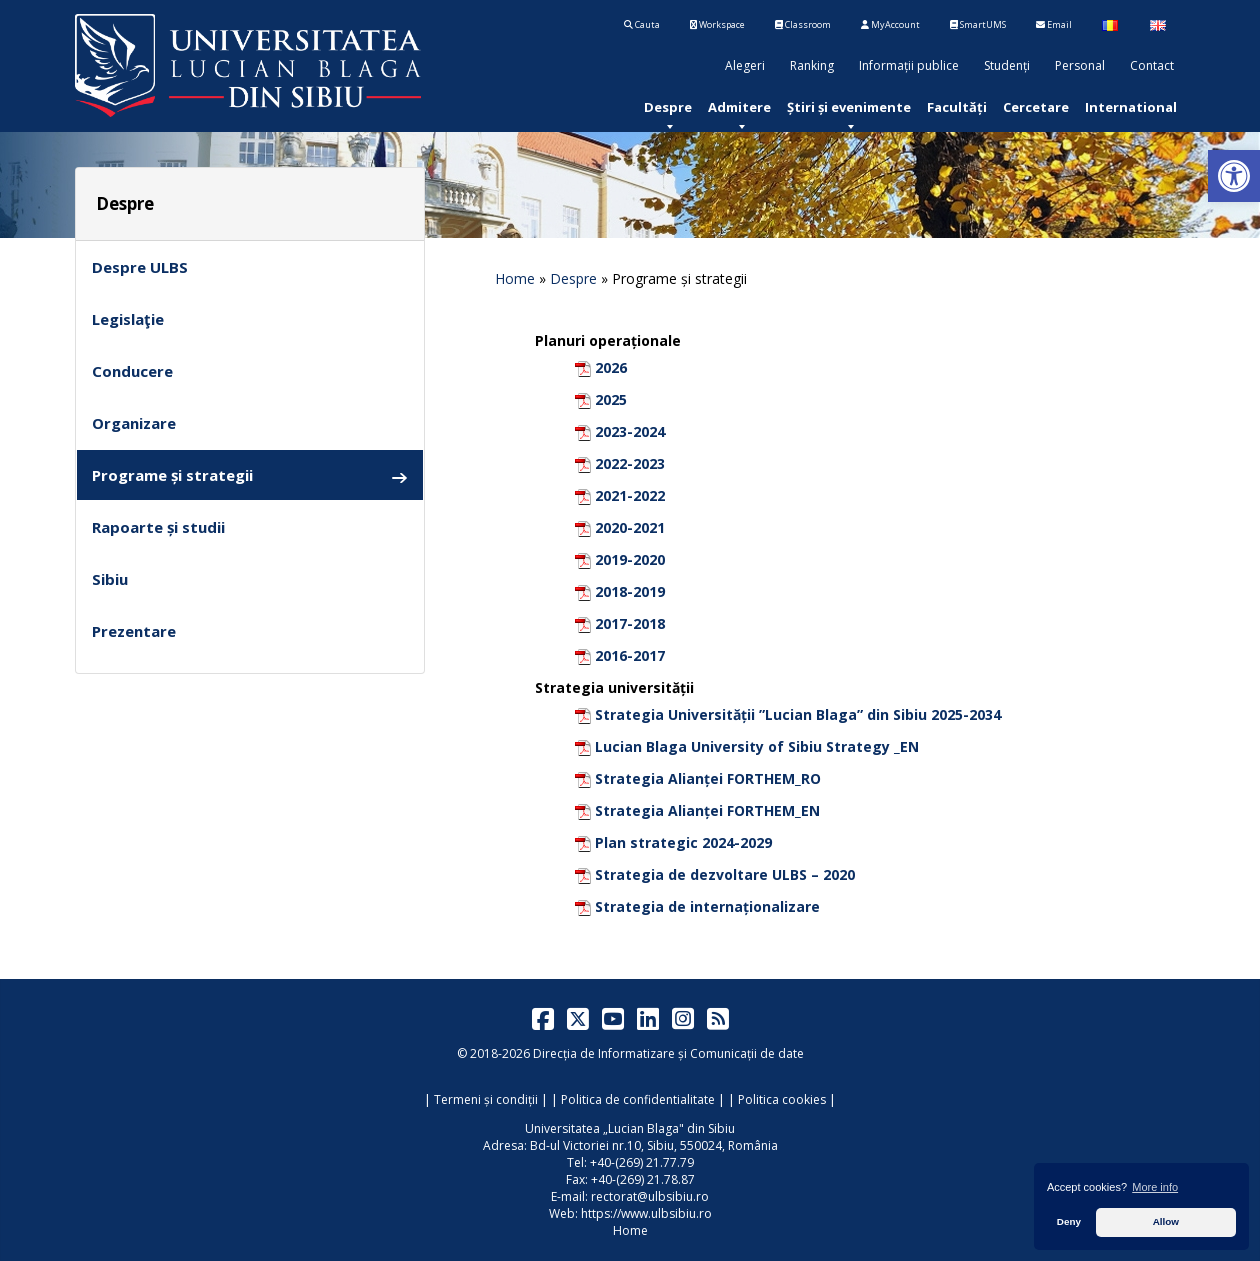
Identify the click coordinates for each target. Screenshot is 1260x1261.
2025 (611, 399)
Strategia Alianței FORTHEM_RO (708, 778)
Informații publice (909, 65)
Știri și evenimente (849, 107)
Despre (668, 107)
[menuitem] (668, 107)
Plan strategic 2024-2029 (683, 842)
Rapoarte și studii (158, 527)
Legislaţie (128, 319)
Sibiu (110, 579)
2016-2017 (630, 655)
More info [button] (1155, 1187)
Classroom (803, 24)
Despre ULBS (140, 267)
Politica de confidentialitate (638, 1099)
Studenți (1007, 65)
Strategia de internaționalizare (707, 906)
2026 (611, 367)
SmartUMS (978, 24)
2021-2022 (630, 495)
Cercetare (1036, 107)
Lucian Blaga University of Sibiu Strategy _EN (757, 746)
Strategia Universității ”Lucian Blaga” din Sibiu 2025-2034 (798, 714)
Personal (1080, 65)
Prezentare (134, 631)
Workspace (717, 24)
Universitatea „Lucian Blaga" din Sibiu (630, 1128)
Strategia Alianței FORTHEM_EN (707, 810)
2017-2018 (630, 623)
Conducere (132, 371)
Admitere (739, 107)
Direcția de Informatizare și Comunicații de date (668, 1053)
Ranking (812, 65)
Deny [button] (1069, 1221)
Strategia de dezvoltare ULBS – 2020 (725, 874)
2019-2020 (630, 559)
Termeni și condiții (486, 1099)
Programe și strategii (250, 475)
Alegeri (745, 65)
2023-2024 (630, 431)
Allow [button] (1166, 1221)
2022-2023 (630, 463)
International (1131, 107)
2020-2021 (630, 527)
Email (1054, 24)
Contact (1152, 65)
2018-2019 (630, 591)
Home (515, 278)
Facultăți (957, 107)
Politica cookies (782, 1099)
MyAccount (890, 24)
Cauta (642, 24)
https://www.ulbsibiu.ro (646, 1213)
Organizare (134, 423)
